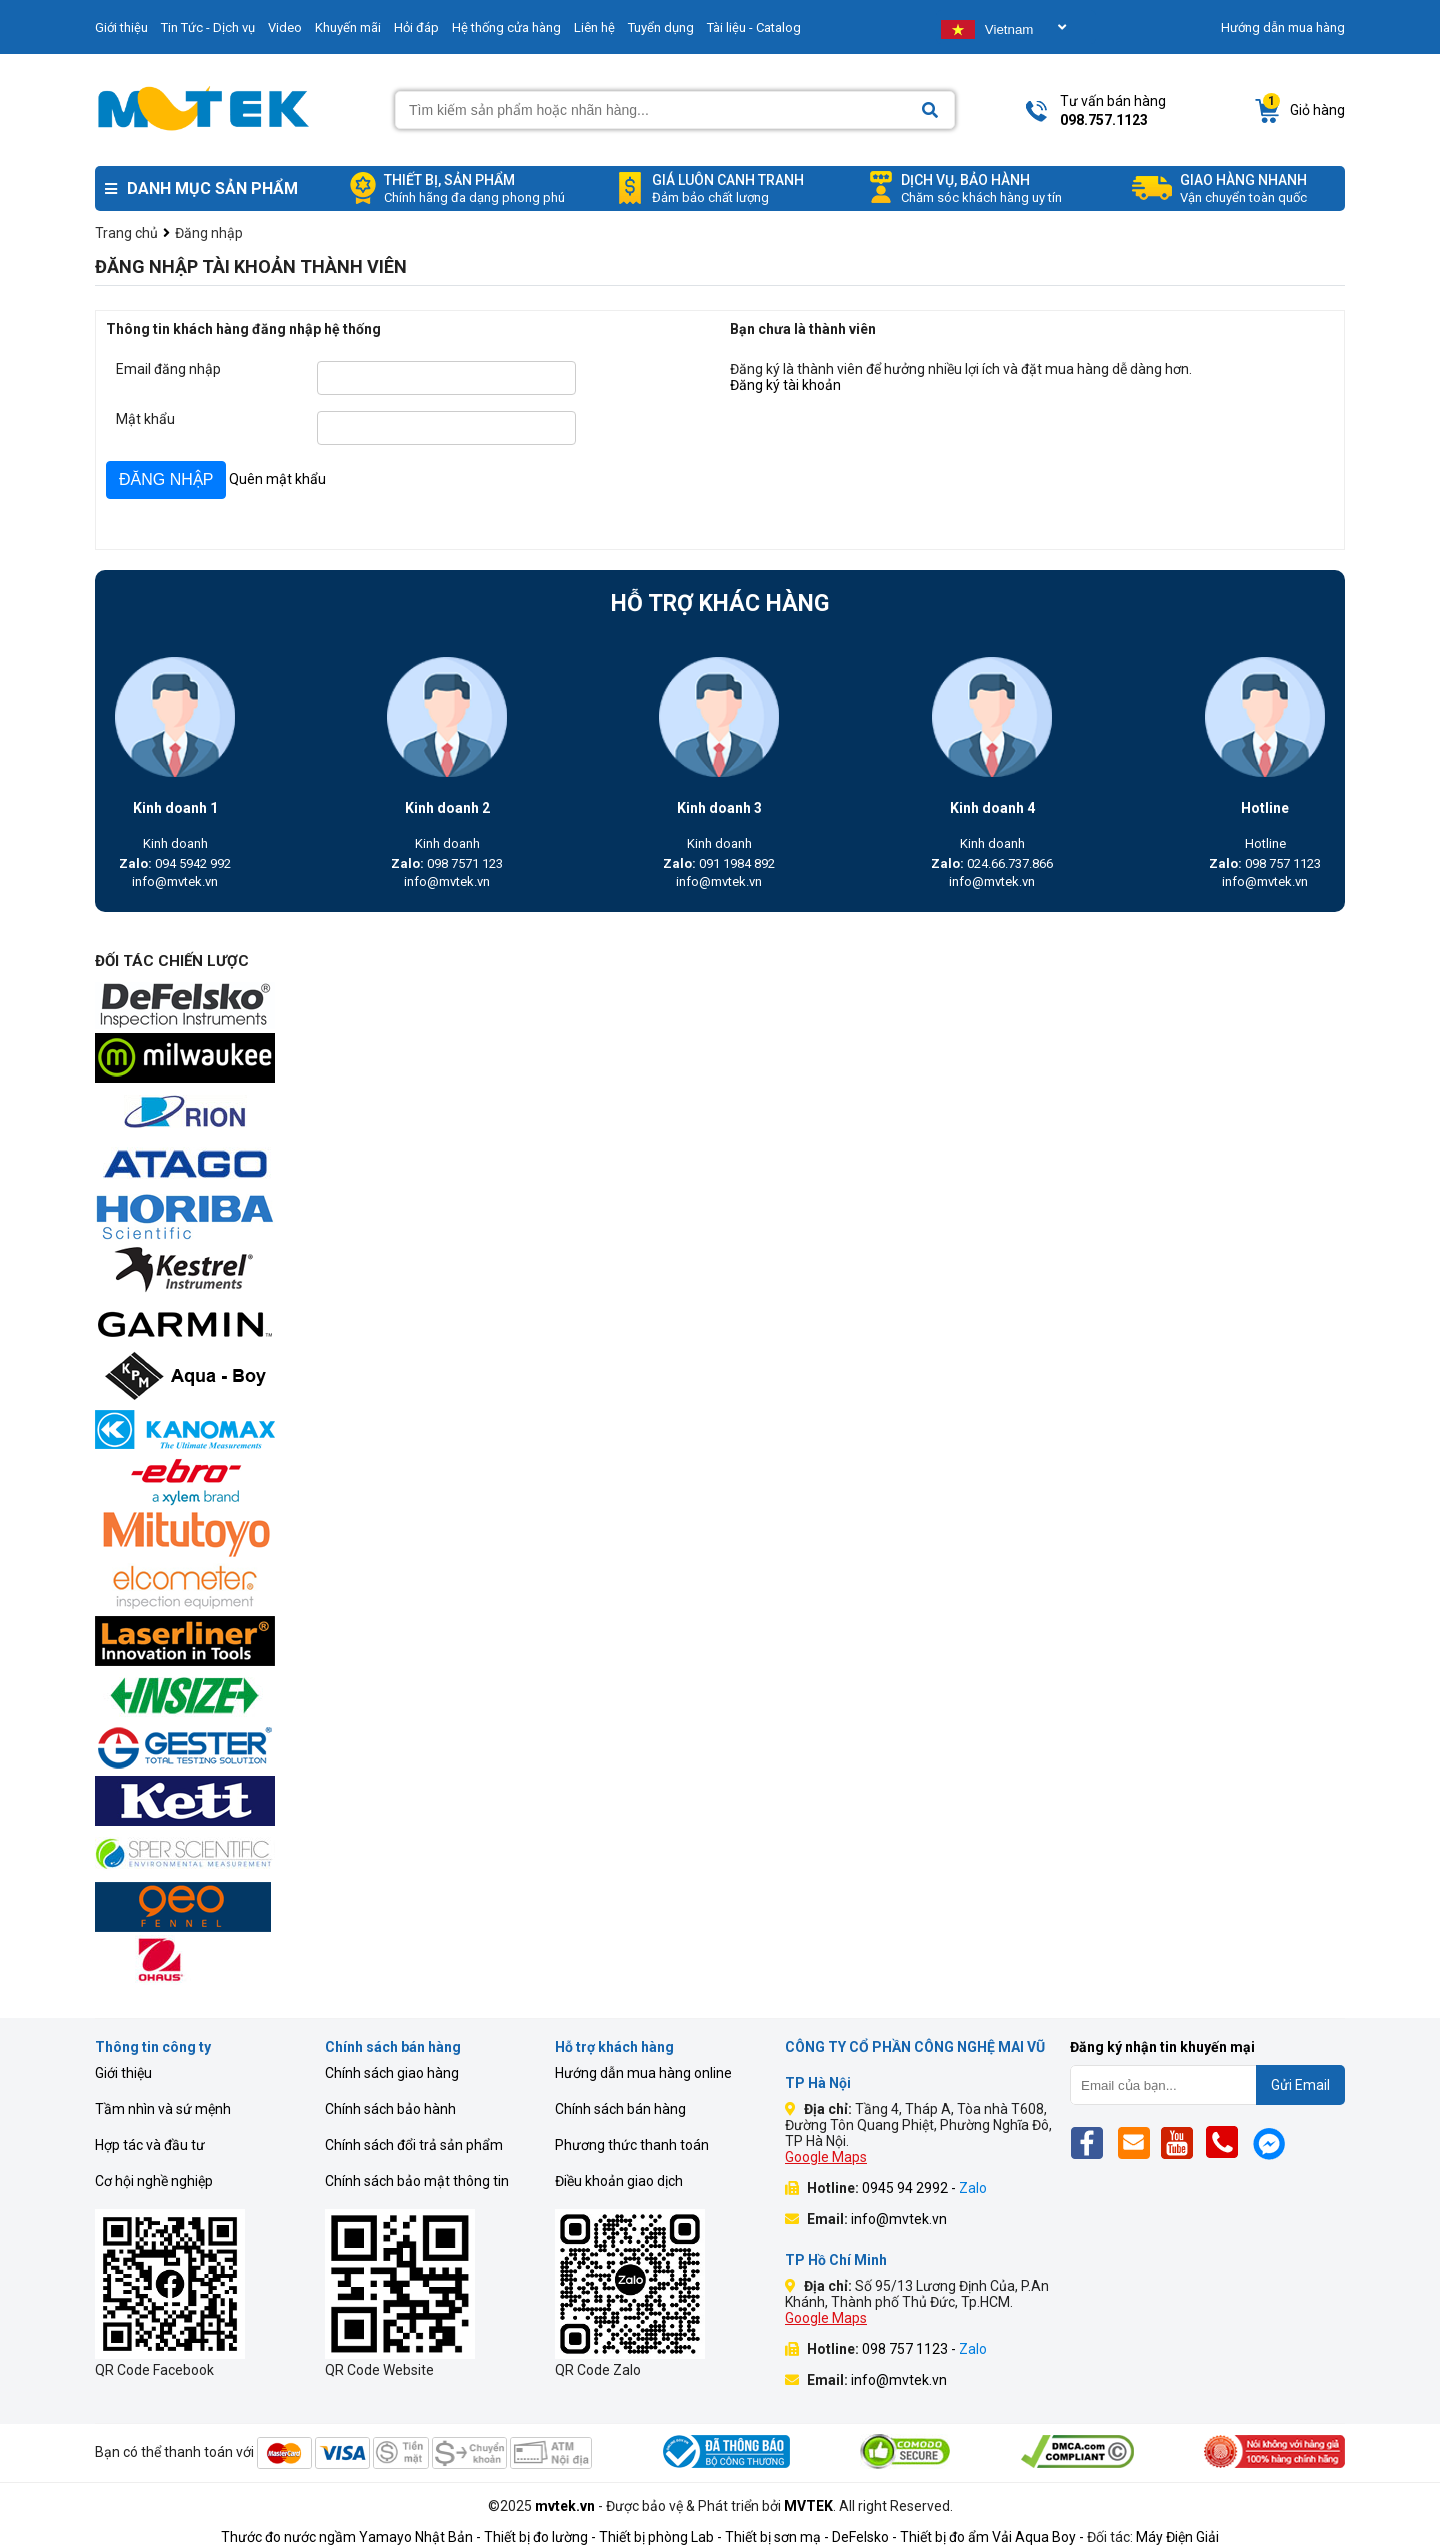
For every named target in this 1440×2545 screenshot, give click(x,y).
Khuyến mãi (348, 27)
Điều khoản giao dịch (619, 2181)
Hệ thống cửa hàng (506, 27)
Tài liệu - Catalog (754, 27)
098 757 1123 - (924, 2349)
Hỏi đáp (416, 27)
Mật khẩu (145, 419)
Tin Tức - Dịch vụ (208, 27)
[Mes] (1272, 2142)
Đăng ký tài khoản (785, 385)
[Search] (930, 110)
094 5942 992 (175, 863)
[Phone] (1227, 2142)
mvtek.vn (565, 2506)
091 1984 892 (719, 863)
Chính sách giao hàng (392, 2073)
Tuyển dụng (661, 27)
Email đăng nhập (168, 369)
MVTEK (808, 2506)
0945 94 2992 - (924, 2188)
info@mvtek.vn (175, 881)
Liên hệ (594, 27)
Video (285, 27)
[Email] (1137, 2142)
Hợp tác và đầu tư (150, 2145)
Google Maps (826, 2157)
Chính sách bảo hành (390, 2109)
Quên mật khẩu (277, 479)
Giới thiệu (121, 27)
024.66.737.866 (992, 863)
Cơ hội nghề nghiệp (154, 2181)
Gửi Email (1300, 2085)
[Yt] (1182, 2142)
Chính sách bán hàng (620, 2109)
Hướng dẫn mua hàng (1283, 27)
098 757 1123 (1265, 863)
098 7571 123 (447, 863)
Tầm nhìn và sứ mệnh (163, 2109)
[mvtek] (720, 1006)
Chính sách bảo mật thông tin (417, 2181)
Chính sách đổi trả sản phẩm (414, 2145)
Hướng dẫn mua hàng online (643, 2073)
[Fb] (1092, 2142)
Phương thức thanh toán (632, 2145)
